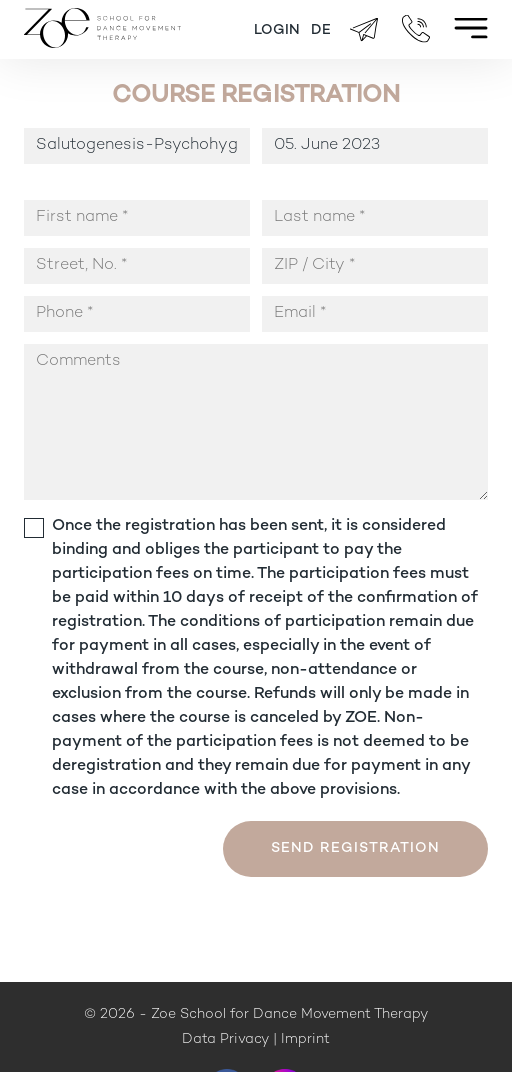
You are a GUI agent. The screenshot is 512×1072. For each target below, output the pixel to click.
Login (277, 30)
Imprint (305, 1039)
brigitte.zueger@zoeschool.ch (364, 30)
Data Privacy (225, 1039)
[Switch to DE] (321, 31)
